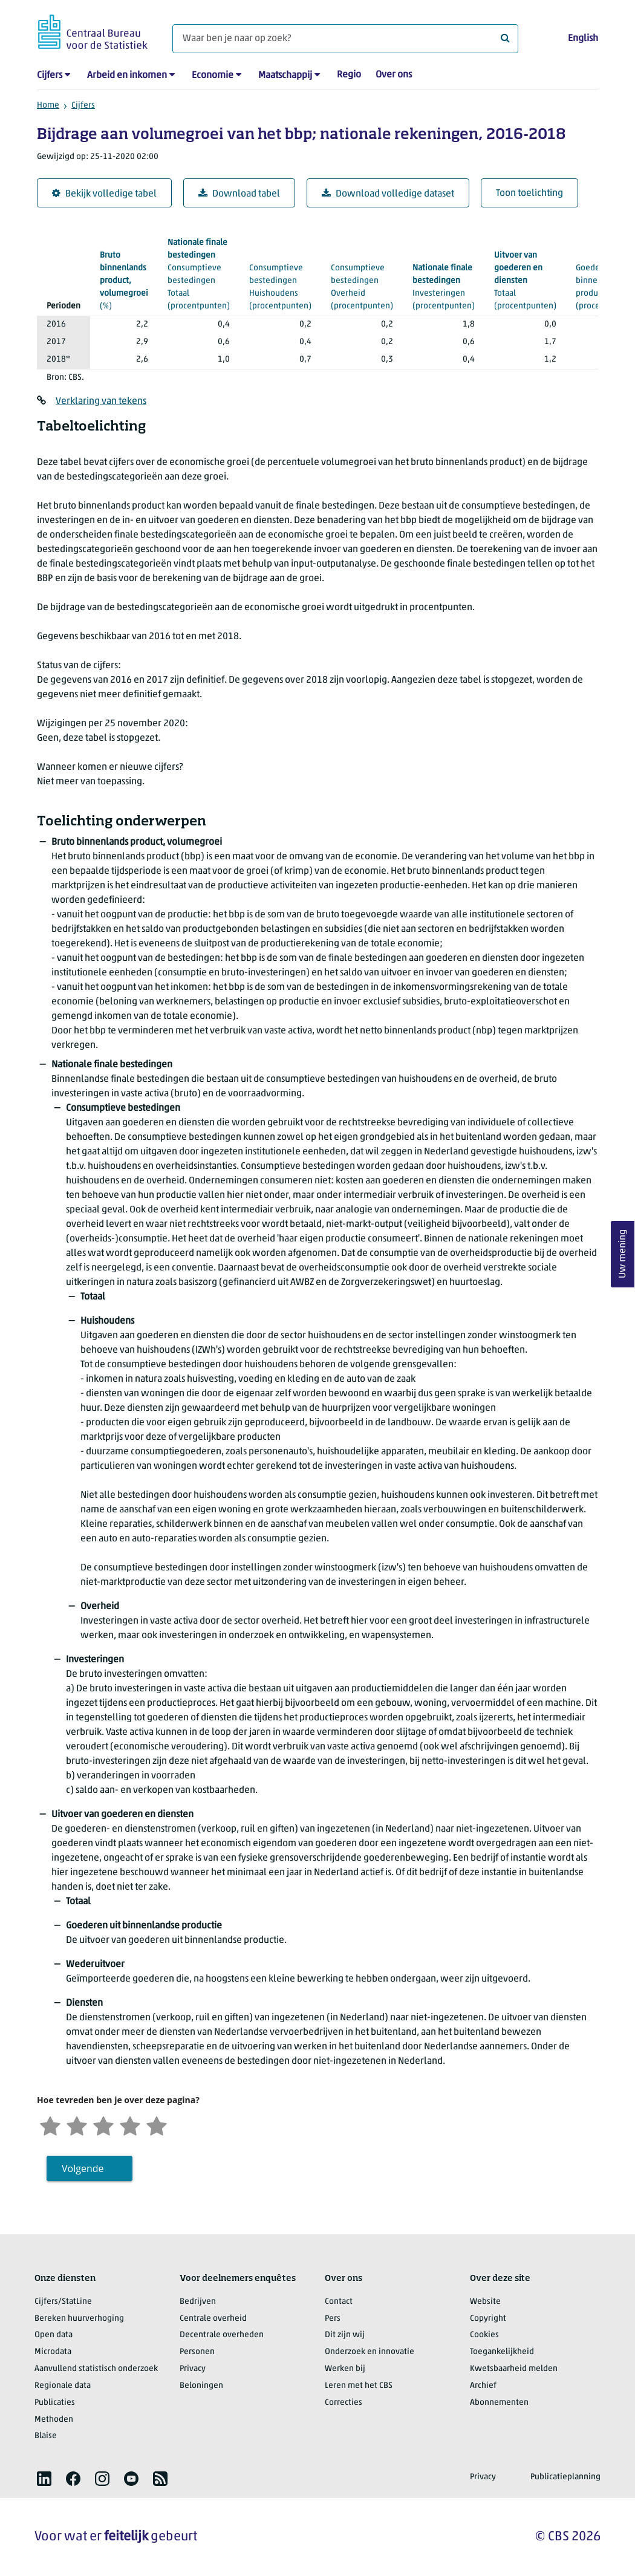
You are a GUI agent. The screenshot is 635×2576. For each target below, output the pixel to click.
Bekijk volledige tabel (104, 194)
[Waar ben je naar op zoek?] (345, 38)
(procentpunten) (199, 273)
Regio (349, 75)
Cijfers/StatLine (63, 2302)
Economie (212, 75)
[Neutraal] (103, 2124)
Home (48, 105)
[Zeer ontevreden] (50, 2124)
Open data (53, 2335)
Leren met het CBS (358, 2386)
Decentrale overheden (222, 2335)
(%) (124, 280)
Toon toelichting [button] (529, 193)
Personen (197, 2352)
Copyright (488, 2319)
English (583, 39)
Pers (332, 2319)
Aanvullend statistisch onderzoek (96, 2369)
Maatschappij (285, 75)
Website (485, 2302)
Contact (339, 2302)
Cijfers (49, 75)
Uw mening (623, 1254)
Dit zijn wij (345, 2335)
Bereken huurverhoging (79, 2319)
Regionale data (62, 2386)
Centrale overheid (213, 2319)
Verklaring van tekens (101, 401)
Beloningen (201, 2386)
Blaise (45, 2436)
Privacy (193, 2369)
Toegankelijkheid (502, 2352)
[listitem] (44, 2478)
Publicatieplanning (565, 2477)
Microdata (52, 2352)
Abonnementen (499, 2403)
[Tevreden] (130, 2124)
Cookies (484, 2335)
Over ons (394, 75)
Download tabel (239, 194)
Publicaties (54, 2403)
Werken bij (345, 2369)
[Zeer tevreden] (156, 2124)
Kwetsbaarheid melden (514, 2369)
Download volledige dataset (388, 194)
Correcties (343, 2403)
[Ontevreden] (76, 2124)
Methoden (53, 2420)
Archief (483, 2386)
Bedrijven (198, 2302)
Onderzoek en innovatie (369, 2352)
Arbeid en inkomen (127, 75)
